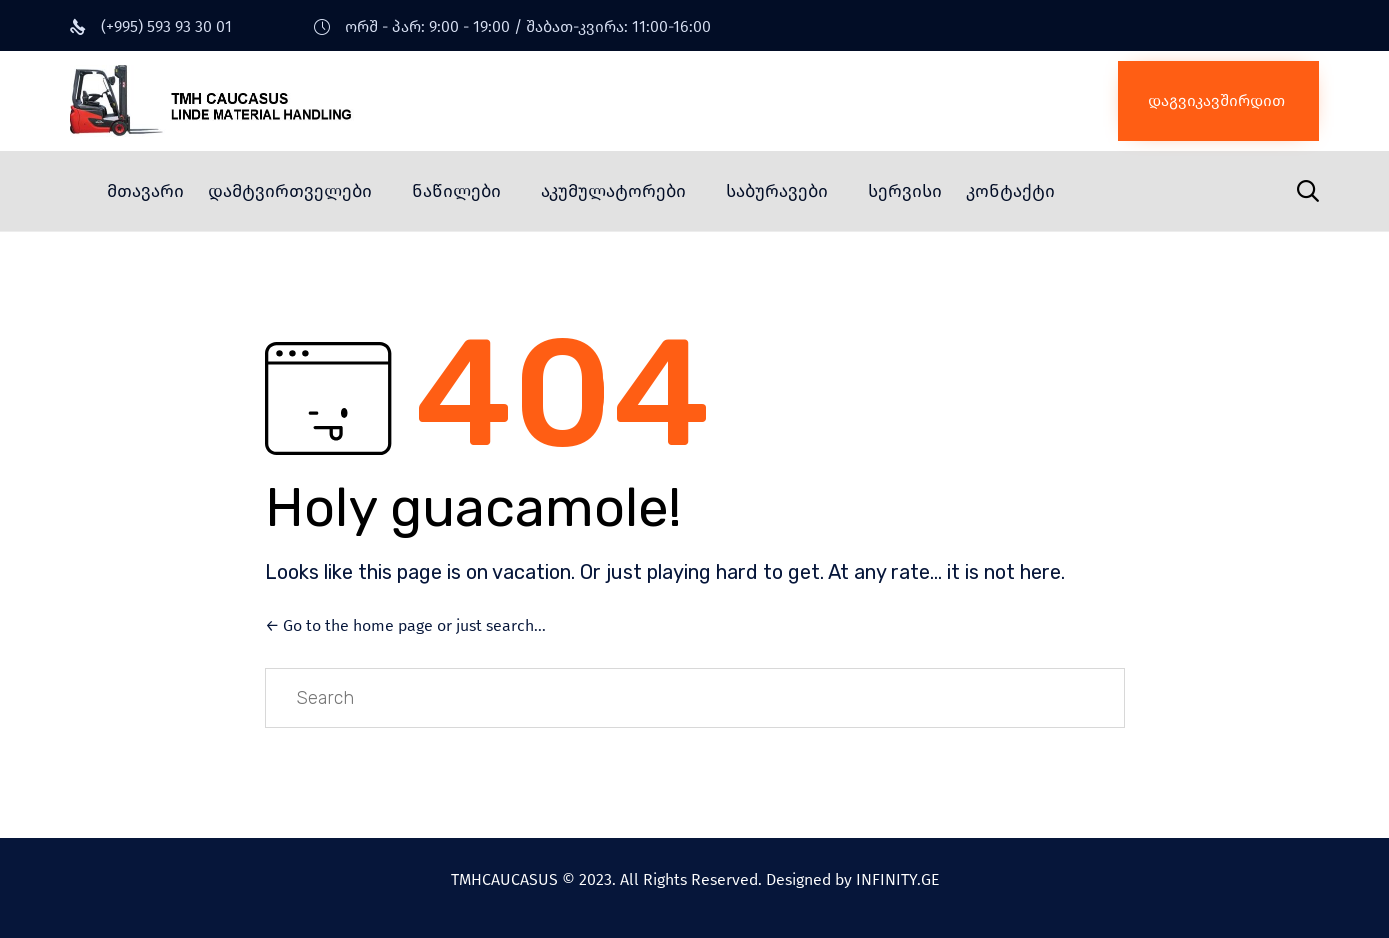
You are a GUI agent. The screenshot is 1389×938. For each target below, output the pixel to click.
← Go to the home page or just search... (405, 625)
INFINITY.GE (897, 879)
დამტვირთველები (290, 191)
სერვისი (905, 191)
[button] (1218, 101)
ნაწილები (456, 191)
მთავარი (145, 191)
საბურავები (777, 191)
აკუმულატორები (613, 191)
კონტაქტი (1010, 191)
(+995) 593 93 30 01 (166, 26)
